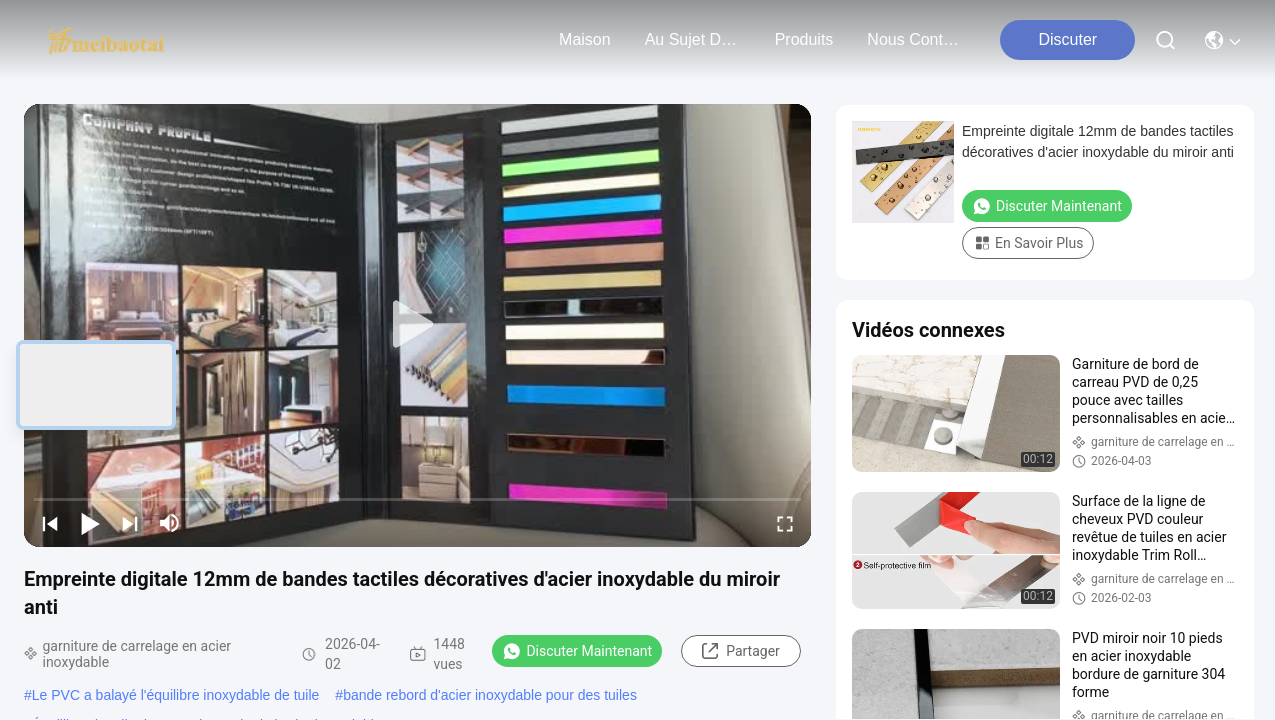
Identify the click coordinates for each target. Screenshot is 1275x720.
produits (804, 39)
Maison (585, 39)
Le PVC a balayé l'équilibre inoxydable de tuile (176, 695)
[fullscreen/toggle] (785, 523)
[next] (130, 523)
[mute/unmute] (170, 523)
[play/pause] (90, 523)
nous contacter (915, 39)
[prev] (50, 523)
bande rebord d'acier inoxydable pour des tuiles (490, 695)
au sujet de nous (693, 39)
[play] (418, 325)
